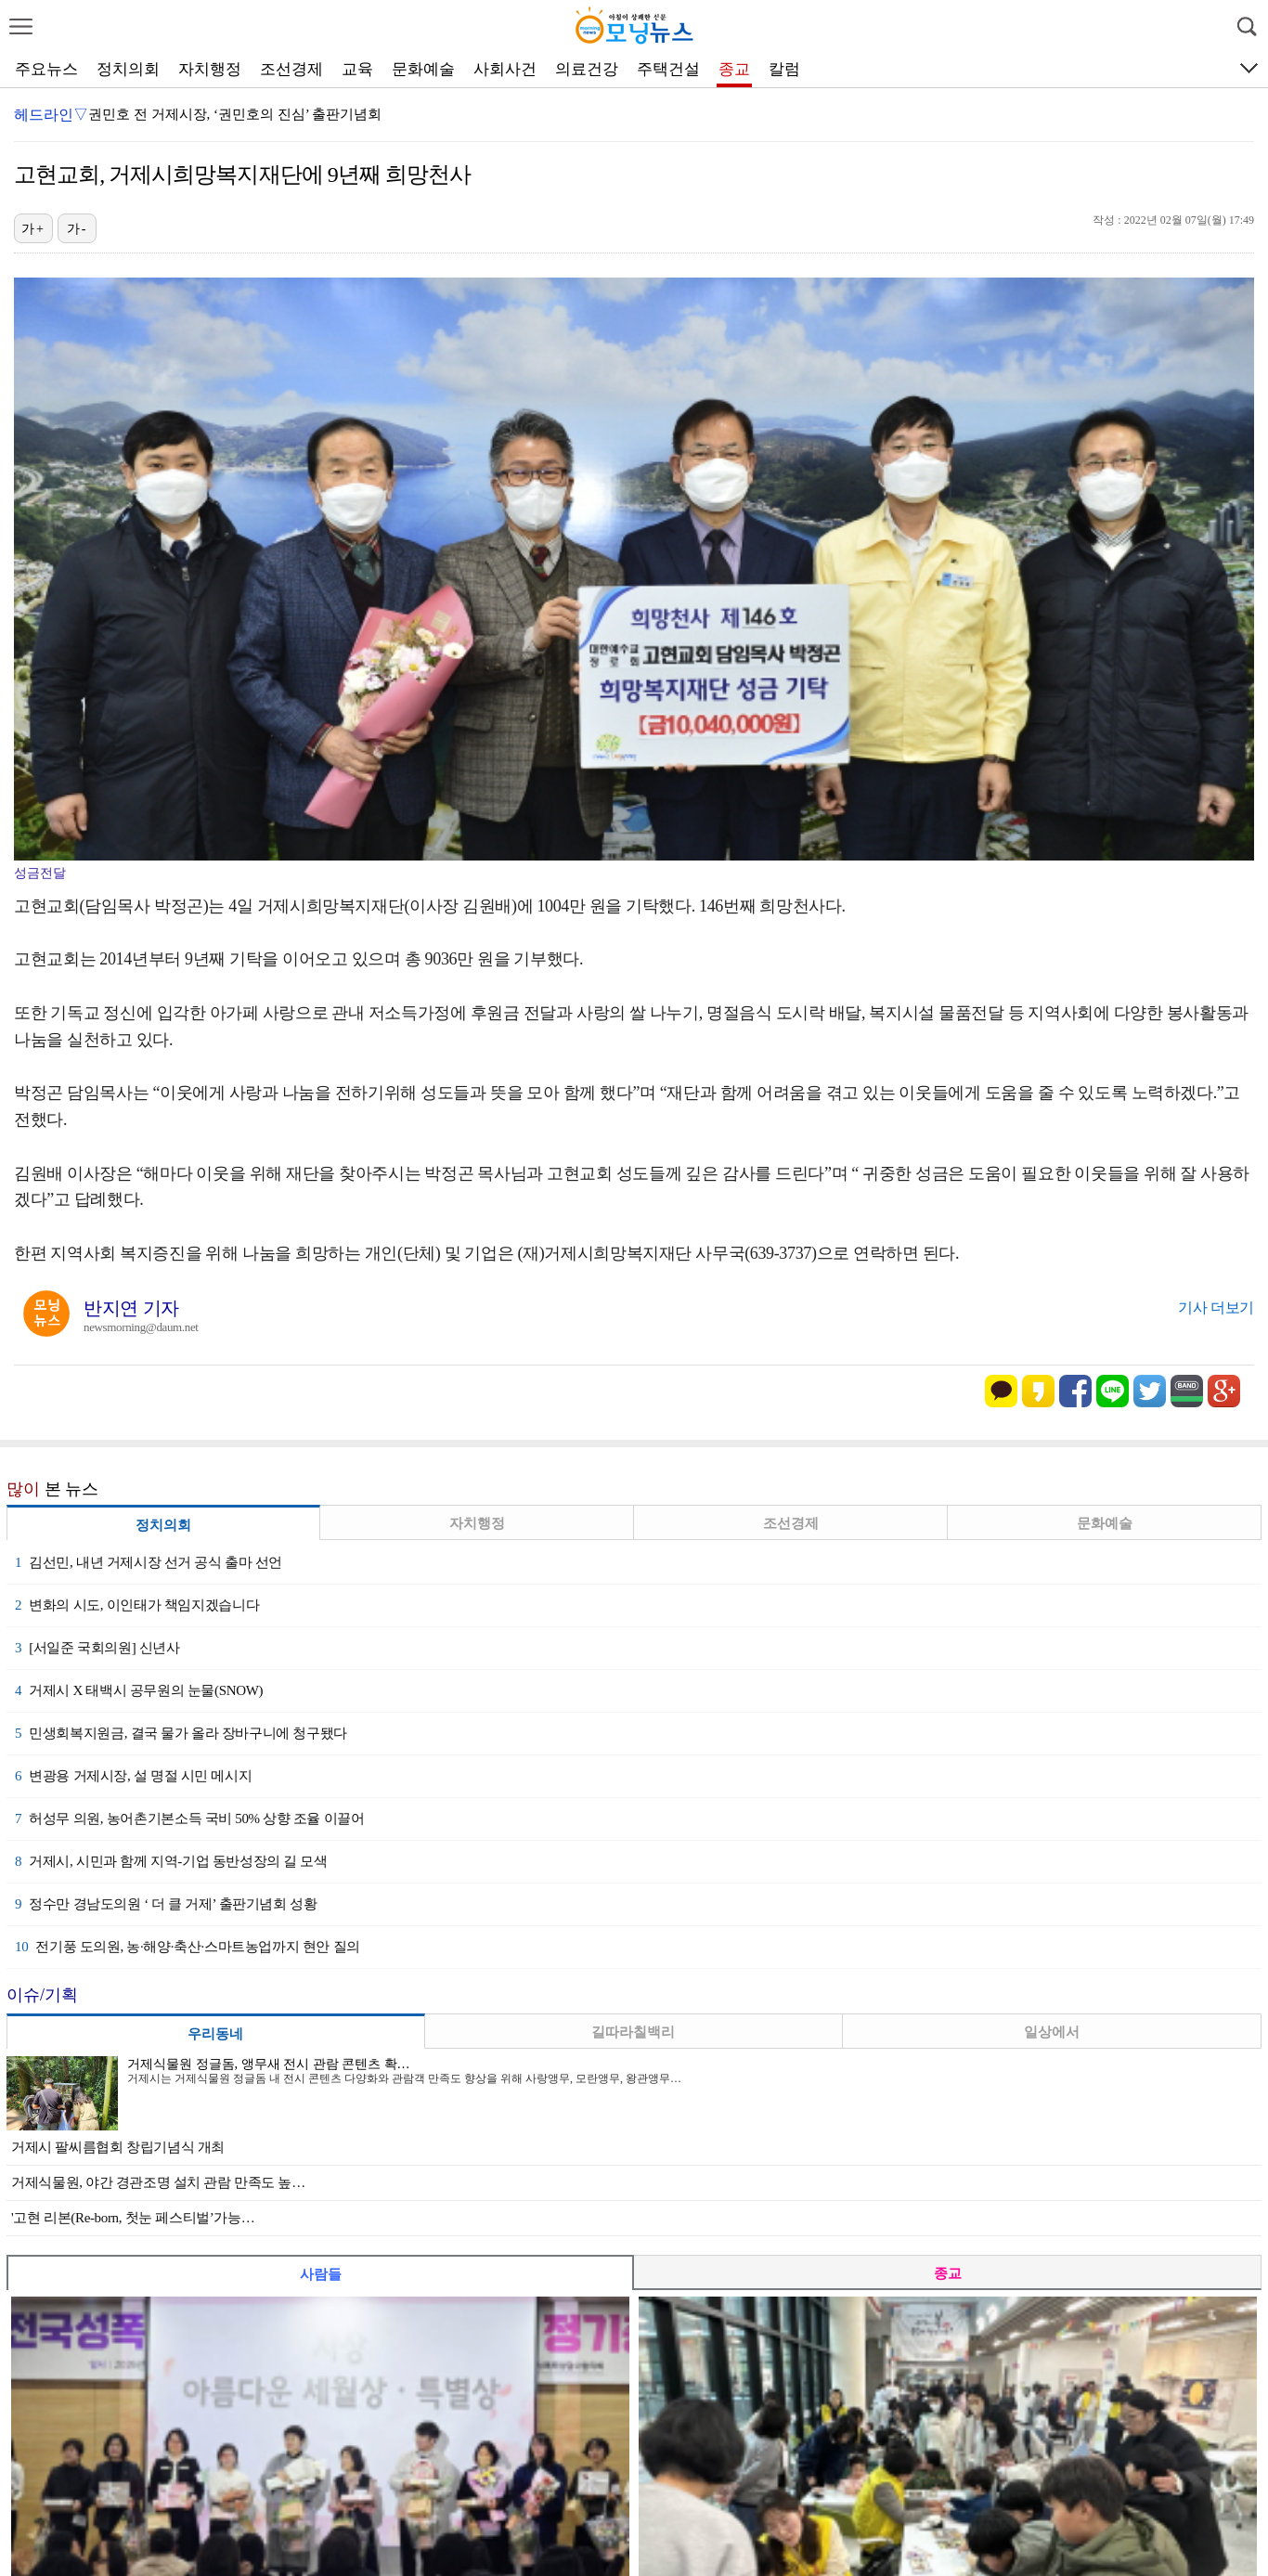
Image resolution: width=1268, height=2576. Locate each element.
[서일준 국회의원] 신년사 (97, 1647)
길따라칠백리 (633, 2032)
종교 (734, 69)
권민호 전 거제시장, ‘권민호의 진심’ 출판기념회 (235, 114)
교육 (357, 69)
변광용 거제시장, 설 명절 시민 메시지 (133, 1775)
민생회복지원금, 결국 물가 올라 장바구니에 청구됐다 (181, 1733)
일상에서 (1052, 2032)
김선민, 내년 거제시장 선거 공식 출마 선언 (148, 1562)
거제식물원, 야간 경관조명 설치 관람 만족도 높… (158, 2182)
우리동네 (215, 2033)
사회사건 (505, 69)
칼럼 (784, 69)
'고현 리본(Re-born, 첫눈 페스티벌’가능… (132, 2217)
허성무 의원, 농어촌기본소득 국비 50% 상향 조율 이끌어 (189, 1818)
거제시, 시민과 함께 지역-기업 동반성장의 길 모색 (171, 1861)
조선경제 (291, 69)
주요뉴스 (46, 69)
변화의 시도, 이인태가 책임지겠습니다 (137, 1605)
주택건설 (668, 69)
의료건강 (586, 69)
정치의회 (128, 69)
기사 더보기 (1216, 1307)
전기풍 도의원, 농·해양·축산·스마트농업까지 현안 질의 (187, 1946)
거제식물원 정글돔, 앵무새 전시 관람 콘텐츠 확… (268, 2064)
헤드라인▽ (51, 115)
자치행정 (209, 69)
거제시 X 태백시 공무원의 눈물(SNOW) (139, 1690)
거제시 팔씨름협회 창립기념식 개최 (118, 2147)
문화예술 (423, 69)
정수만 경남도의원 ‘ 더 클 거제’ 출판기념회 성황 (166, 1903)
